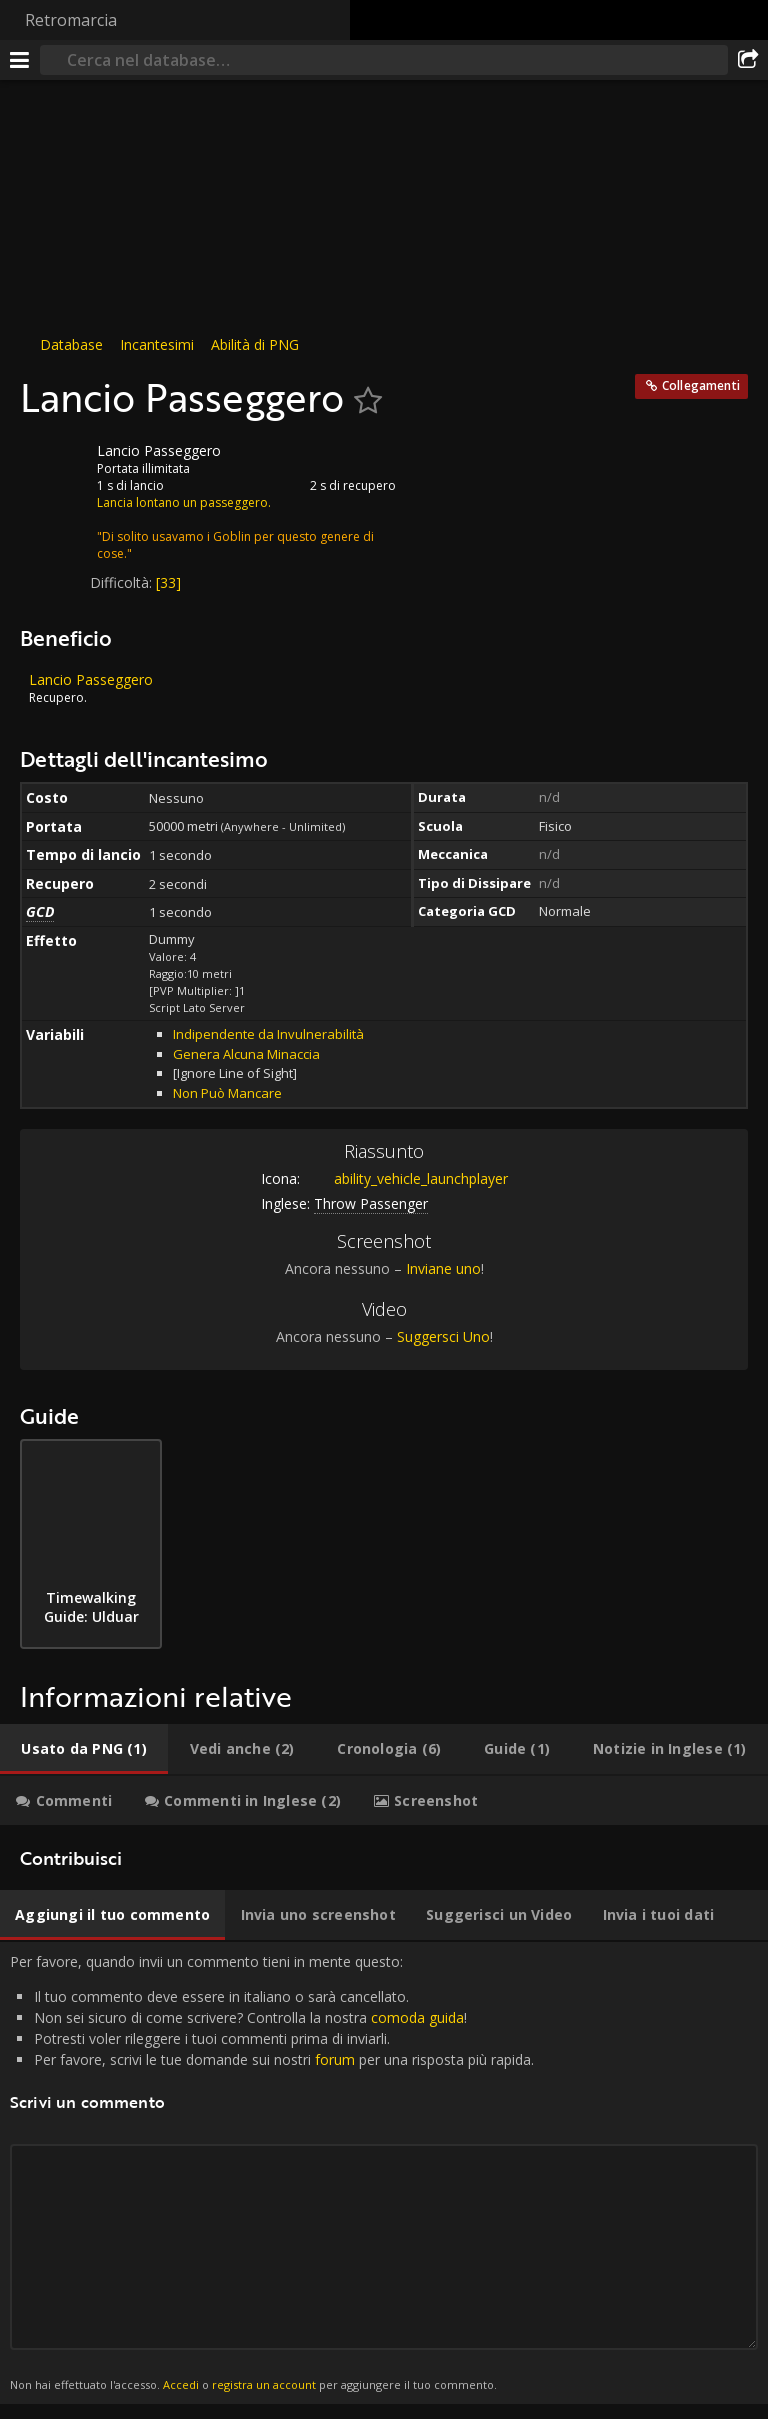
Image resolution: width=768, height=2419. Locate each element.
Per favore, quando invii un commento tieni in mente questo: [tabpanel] (384, 2173)
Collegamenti (701, 385)
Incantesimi (157, 344)
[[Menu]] (20, 60)
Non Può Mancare (227, 1093)
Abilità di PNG (255, 344)
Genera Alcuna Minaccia (246, 1054)
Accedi (181, 2384)
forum (335, 2059)
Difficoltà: (123, 582)
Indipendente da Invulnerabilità (268, 1034)
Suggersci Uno (443, 1336)
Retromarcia (71, 20)
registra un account (264, 2384)
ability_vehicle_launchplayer (406, 1178)
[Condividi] (748, 60)
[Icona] (54, 466)
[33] (168, 582)
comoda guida (417, 2017)
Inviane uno (443, 1268)
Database (71, 344)
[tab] (84, 1749)
